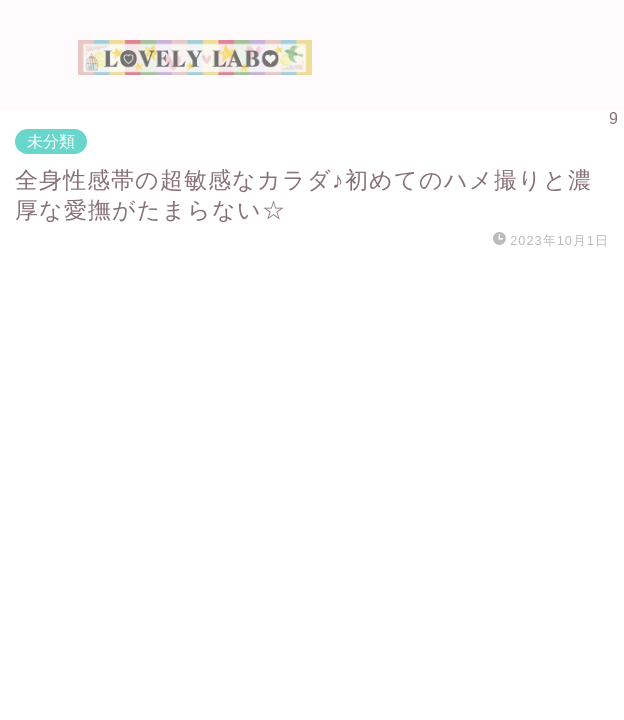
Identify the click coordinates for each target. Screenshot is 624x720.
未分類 (51, 141)
